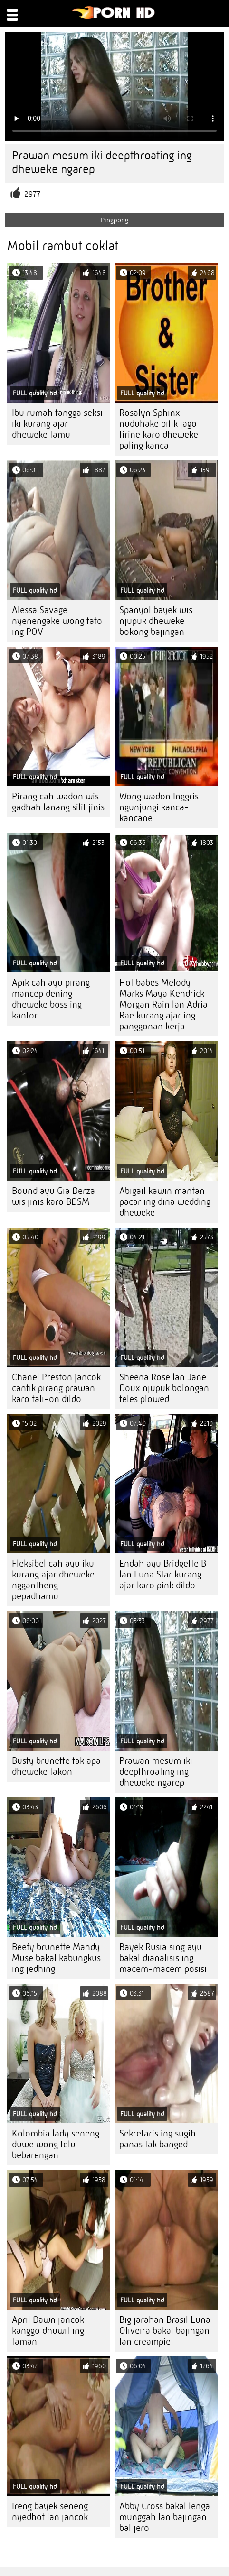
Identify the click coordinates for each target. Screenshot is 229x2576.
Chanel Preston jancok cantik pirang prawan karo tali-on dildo (56, 1388)
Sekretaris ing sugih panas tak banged (157, 2139)
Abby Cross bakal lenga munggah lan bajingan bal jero (164, 2517)
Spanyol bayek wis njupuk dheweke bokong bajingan (155, 621)
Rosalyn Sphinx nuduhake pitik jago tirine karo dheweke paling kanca (158, 429)
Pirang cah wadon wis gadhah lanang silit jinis (58, 802)
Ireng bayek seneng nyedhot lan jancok (50, 2511)
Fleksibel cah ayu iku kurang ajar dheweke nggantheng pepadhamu (53, 1580)
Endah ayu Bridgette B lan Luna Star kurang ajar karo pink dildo (162, 1574)
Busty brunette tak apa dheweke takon (56, 1766)
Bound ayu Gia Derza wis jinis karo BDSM (53, 1196)
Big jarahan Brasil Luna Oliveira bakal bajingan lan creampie (164, 2330)
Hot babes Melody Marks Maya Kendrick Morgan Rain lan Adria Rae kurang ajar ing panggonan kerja (163, 1004)
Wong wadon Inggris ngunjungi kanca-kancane (159, 807)
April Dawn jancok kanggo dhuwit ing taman (48, 2330)
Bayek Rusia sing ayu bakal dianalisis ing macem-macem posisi (163, 1958)
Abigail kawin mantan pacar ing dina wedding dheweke (164, 1201)
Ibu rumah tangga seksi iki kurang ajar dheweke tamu (57, 423)
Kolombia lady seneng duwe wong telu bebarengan (55, 2144)
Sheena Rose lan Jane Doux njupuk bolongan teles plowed (164, 1388)
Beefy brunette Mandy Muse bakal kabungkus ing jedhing (56, 1958)
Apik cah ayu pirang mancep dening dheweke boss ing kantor (51, 999)
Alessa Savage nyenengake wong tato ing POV (57, 621)
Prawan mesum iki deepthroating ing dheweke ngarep (155, 1771)
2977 (32, 194)
